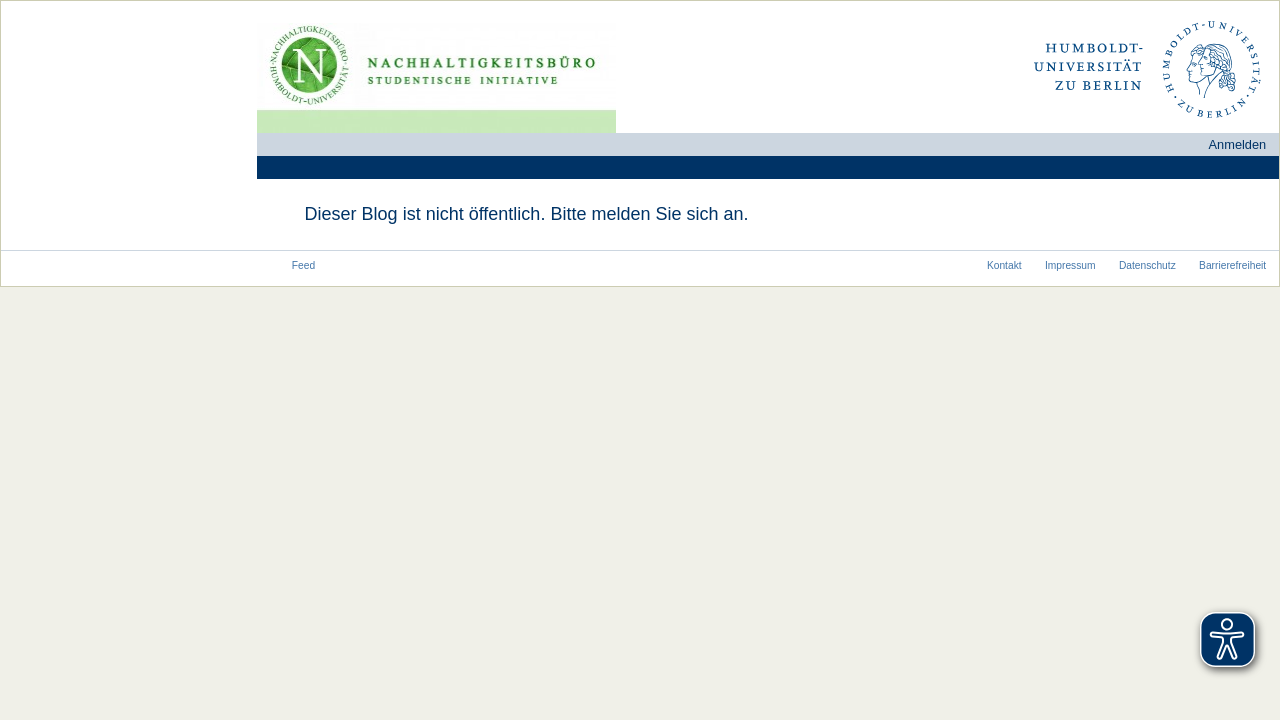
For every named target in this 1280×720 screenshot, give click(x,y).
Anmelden (1238, 144)
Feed (303, 265)
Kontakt (1004, 265)
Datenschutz (1147, 265)
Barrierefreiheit (1232, 265)
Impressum (1070, 265)
